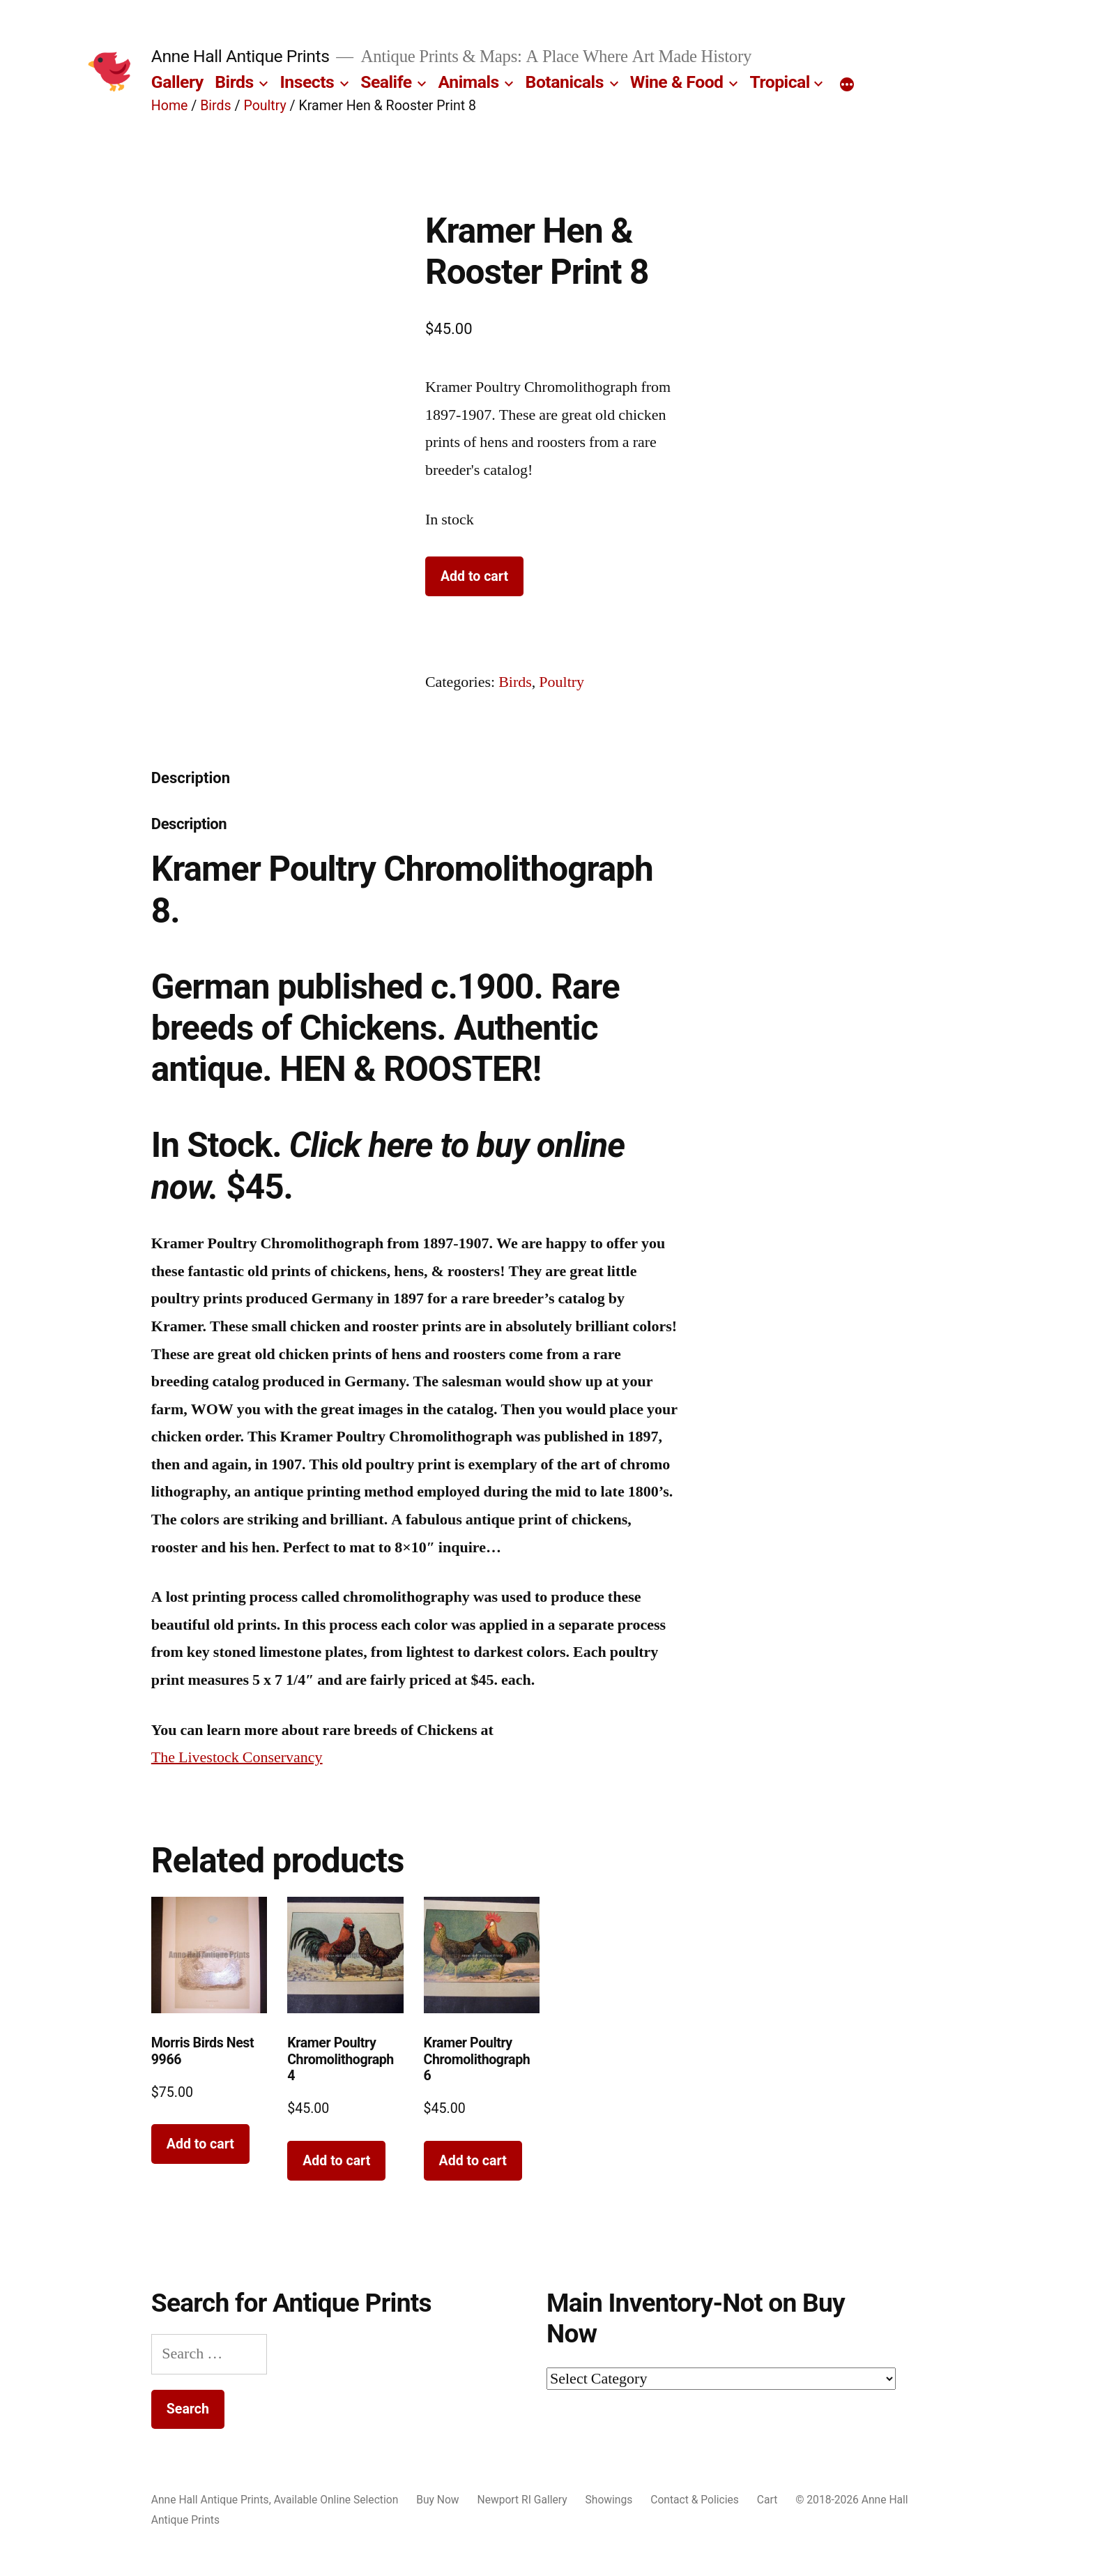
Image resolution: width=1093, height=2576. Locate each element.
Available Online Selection (336, 2499)
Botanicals (565, 82)
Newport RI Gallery (522, 2499)
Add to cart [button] (200, 2144)
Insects (307, 82)
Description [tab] (190, 778)
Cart (767, 2499)
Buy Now (437, 2499)
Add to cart (474, 576)
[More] (847, 85)
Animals (468, 82)
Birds (234, 82)
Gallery (177, 82)
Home (169, 106)
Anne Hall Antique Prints (240, 56)
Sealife (385, 82)
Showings (609, 2499)
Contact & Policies (694, 2499)
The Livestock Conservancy (237, 1757)
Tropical (779, 82)
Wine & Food (677, 82)
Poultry (264, 106)
